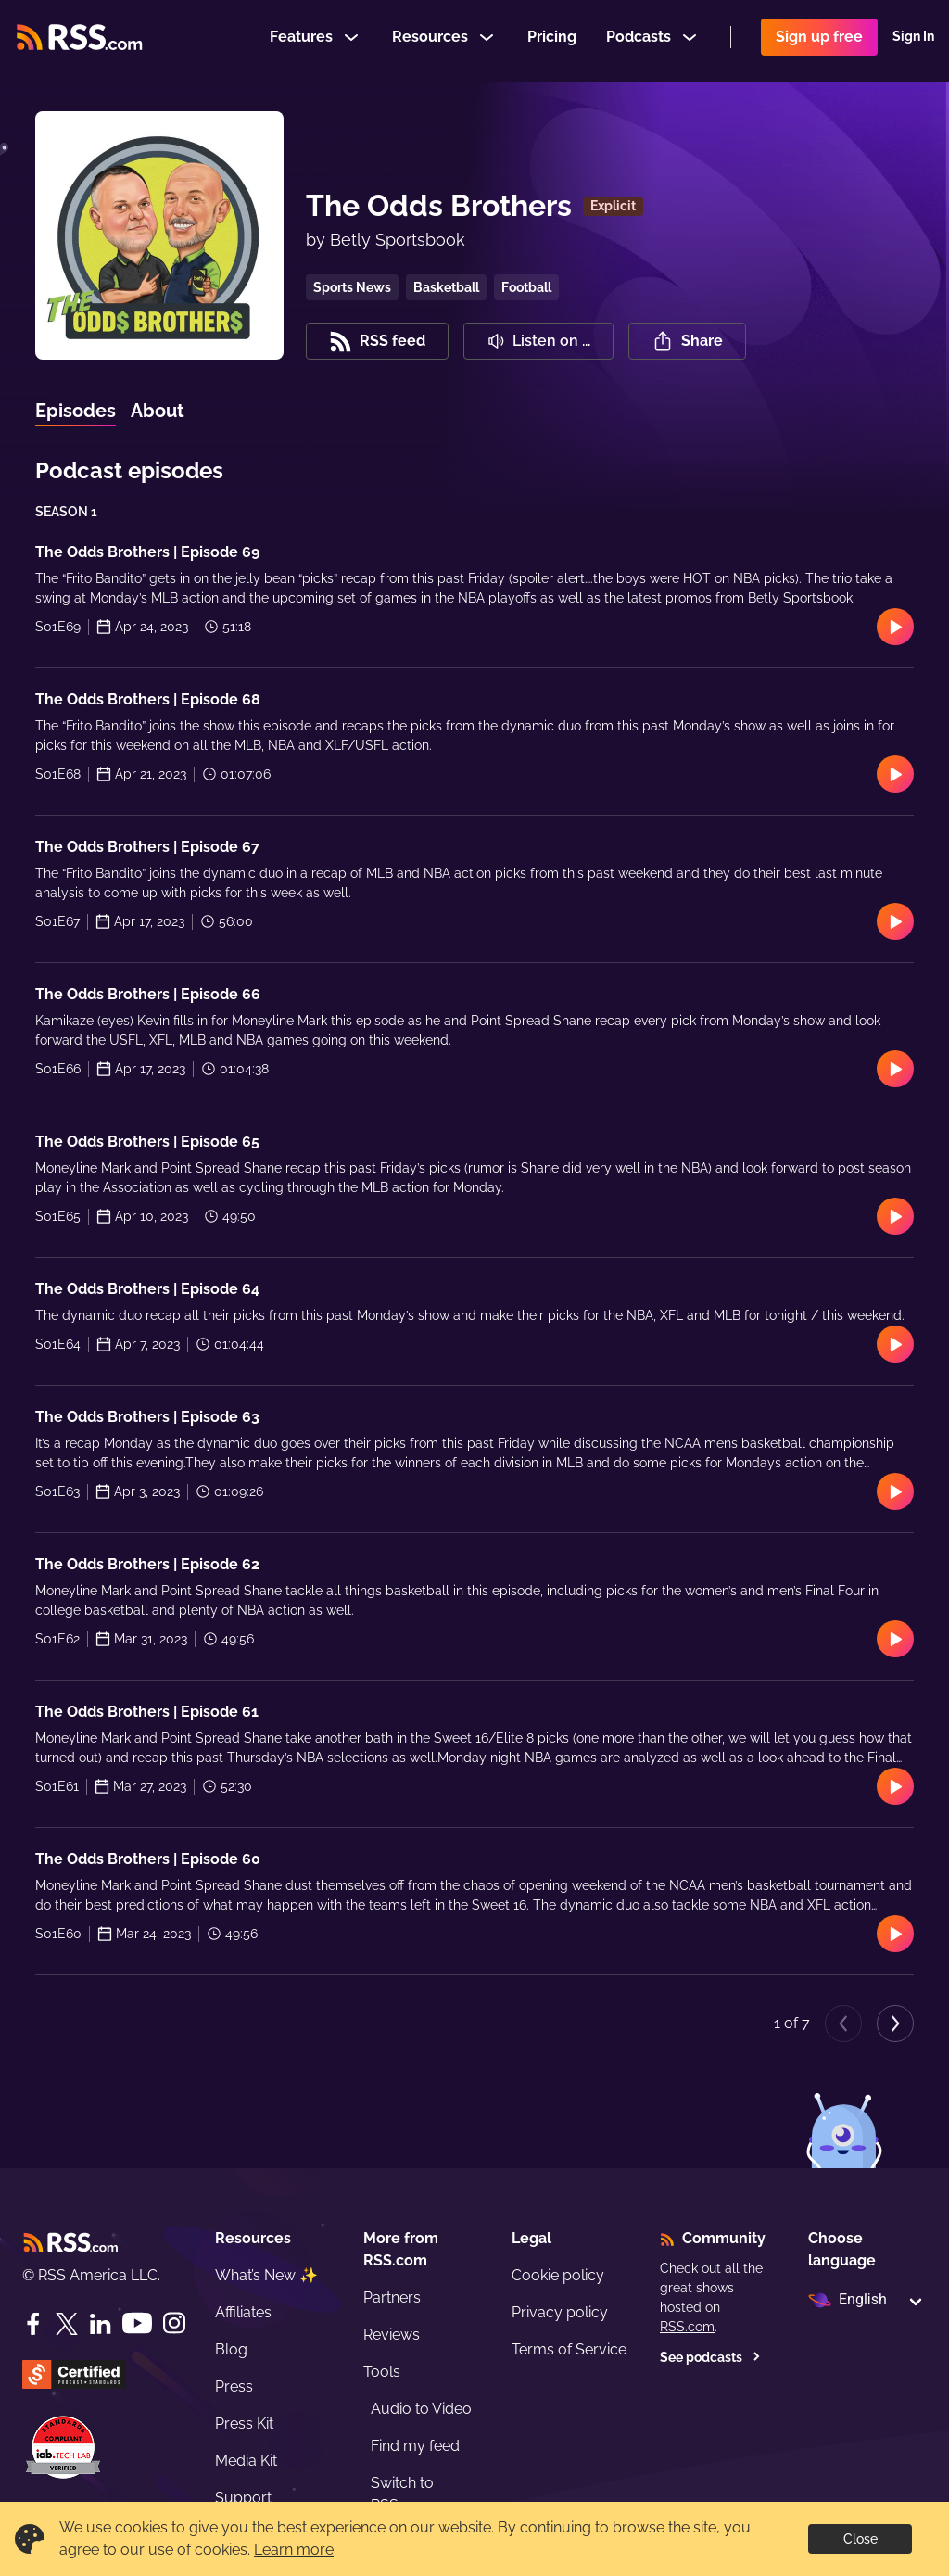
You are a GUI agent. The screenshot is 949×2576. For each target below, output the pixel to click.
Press (234, 2386)
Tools (381, 2371)
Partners (392, 2297)
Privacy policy (560, 2312)
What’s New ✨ (266, 2275)
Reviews (391, 2334)
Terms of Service (569, 2349)
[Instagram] (174, 2323)
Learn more (294, 2549)
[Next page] (895, 2023)
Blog (231, 2349)
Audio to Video (421, 2408)
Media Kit (246, 2460)
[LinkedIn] (100, 2324)
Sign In (913, 40)
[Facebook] (33, 2324)
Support (243, 2497)
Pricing (551, 40)
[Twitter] (67, 2324)
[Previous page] (843, 2023)
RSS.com (687, 2326)
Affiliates (243, 2312)
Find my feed (415, 2446)
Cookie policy (558, 2275)
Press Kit (244, 2423)
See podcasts (710, 2357)
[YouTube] (137, 2323)
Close (860, 2539)
